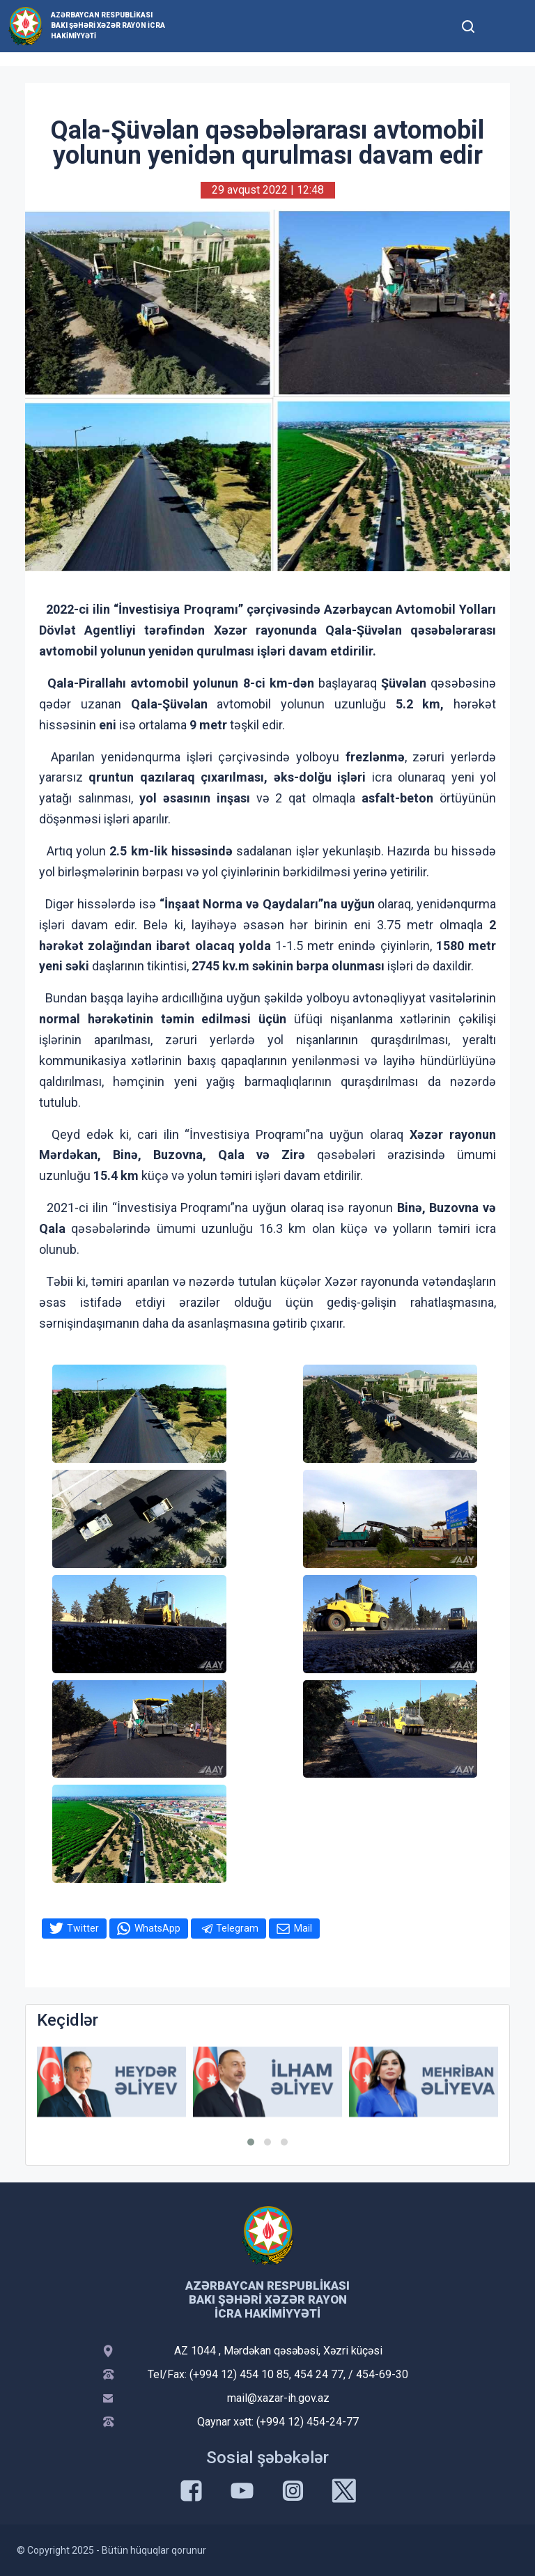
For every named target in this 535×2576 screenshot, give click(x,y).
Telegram (237, 1928)
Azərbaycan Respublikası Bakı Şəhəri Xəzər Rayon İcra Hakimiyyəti (108, 25)
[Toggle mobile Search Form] (468, 24)
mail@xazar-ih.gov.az (278, 2398)
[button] (250, 2142)
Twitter (83, 1928)
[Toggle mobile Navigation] (502, 26)
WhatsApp (157, 1928)
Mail (303, 1928)
